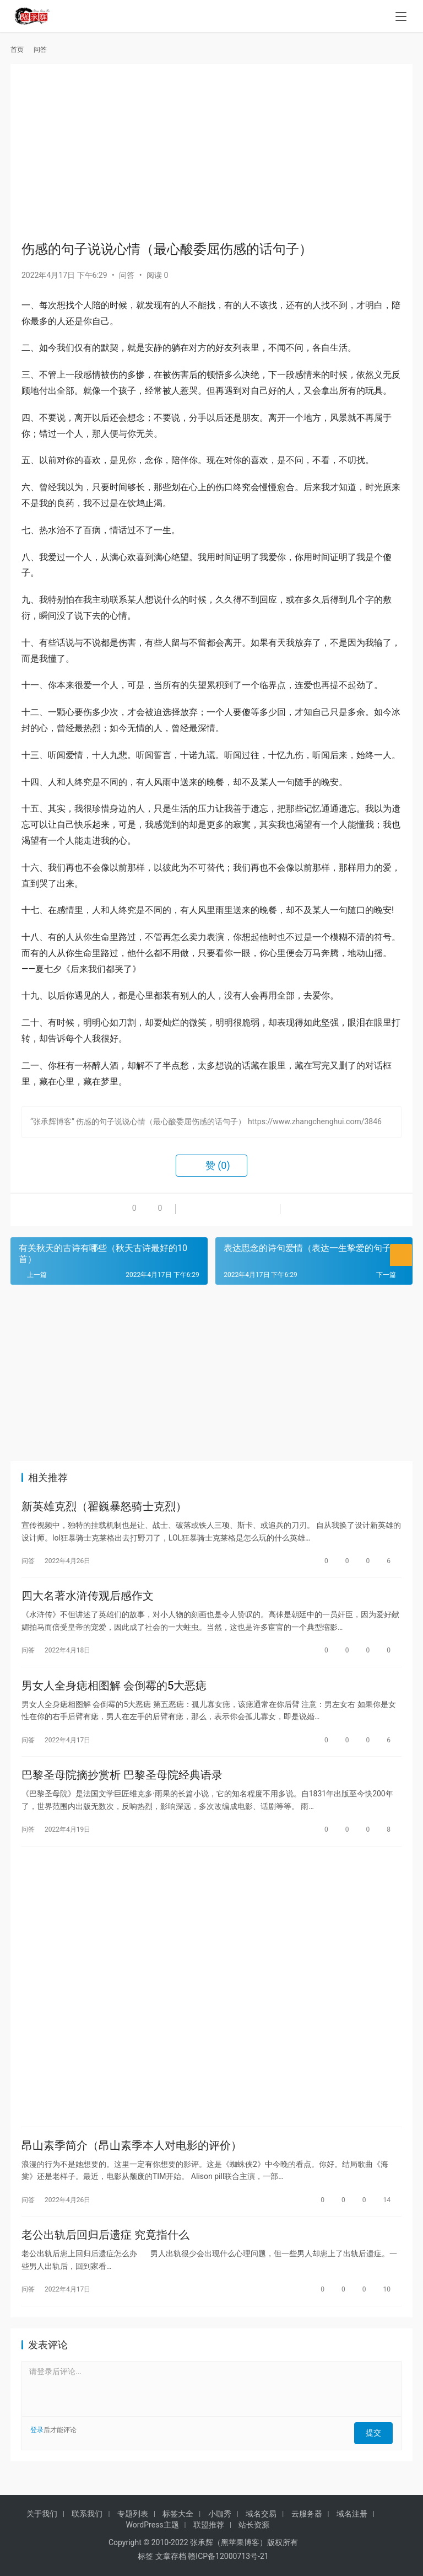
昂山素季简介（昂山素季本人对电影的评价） (131, 2159)
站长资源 (253, 2524)
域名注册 (352, 2513)
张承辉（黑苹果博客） (228, 2542)
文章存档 (170, 2556)
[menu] (401, 18)
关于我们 (41, 2513)
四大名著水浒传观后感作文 (87, 1599)
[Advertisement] (211, 152)
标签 (145, 2556)
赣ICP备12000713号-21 (228, 2556)
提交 (377, 2448)
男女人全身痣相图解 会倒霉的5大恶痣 (114, 1691)
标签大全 (177, 2513)
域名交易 (261, 2513)
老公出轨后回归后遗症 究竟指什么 (105, 2251)
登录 (37, 2448)
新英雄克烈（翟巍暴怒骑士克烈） (104, 1507)
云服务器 (306, 2513)
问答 (126, 275)
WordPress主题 (152, 2524)
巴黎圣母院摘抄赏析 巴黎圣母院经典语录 (122, 1783)
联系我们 (87, 2513)
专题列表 (132, 2513)
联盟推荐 (208, 2524)
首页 (17, 49)
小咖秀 (219, 2513)
